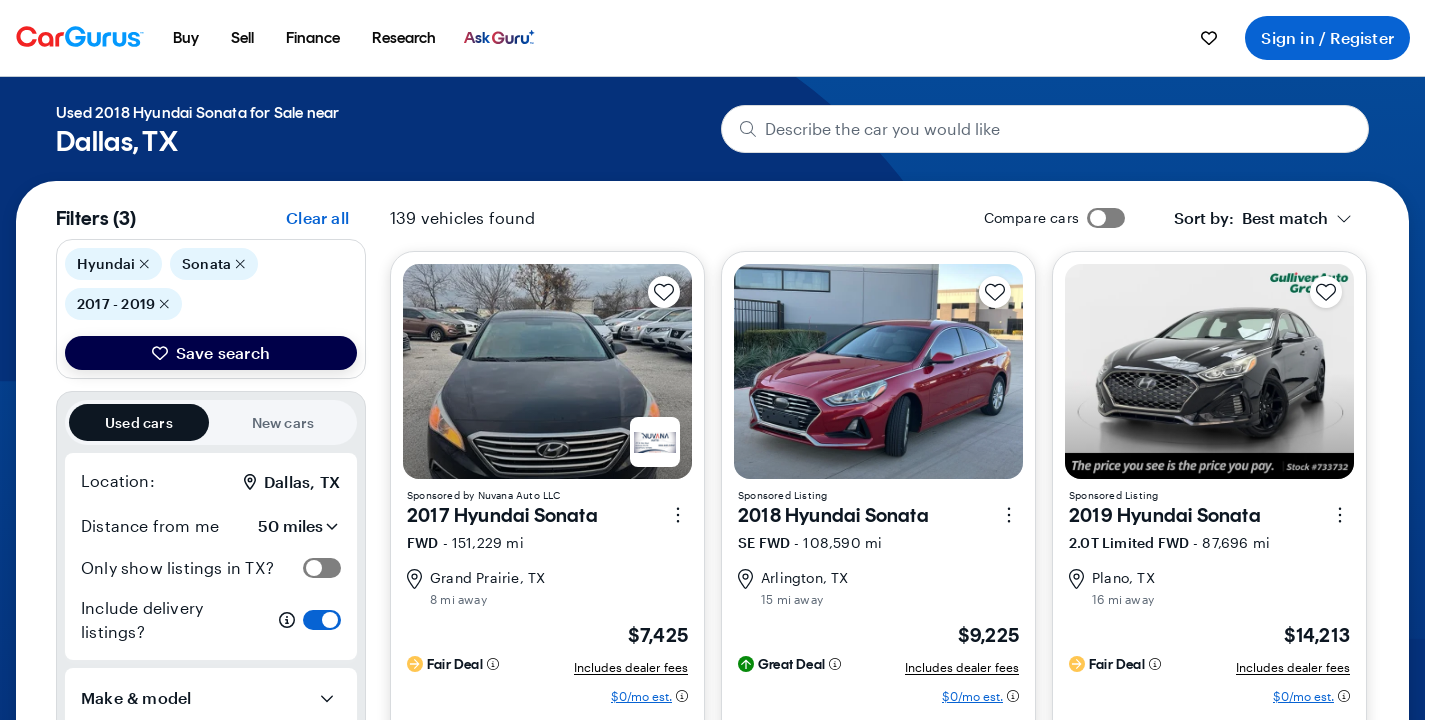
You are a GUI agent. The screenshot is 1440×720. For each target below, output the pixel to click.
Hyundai (113, 264)
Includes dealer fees (631, 667)
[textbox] (1251, 218)
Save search (211, 352)
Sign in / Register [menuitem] (1327, 37)
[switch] (322, 568)
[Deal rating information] (493, 664)
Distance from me (150, 525)
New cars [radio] (283, 422)
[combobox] (1263, 218)
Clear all (317, 217)
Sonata (214, 264)
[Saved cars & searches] (1209, 38)
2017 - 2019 (123, 304)
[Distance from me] (285, 526)
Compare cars (1031, 217)
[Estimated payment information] (649, 696)
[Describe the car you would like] (1045, 129)
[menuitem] (186, 38)
